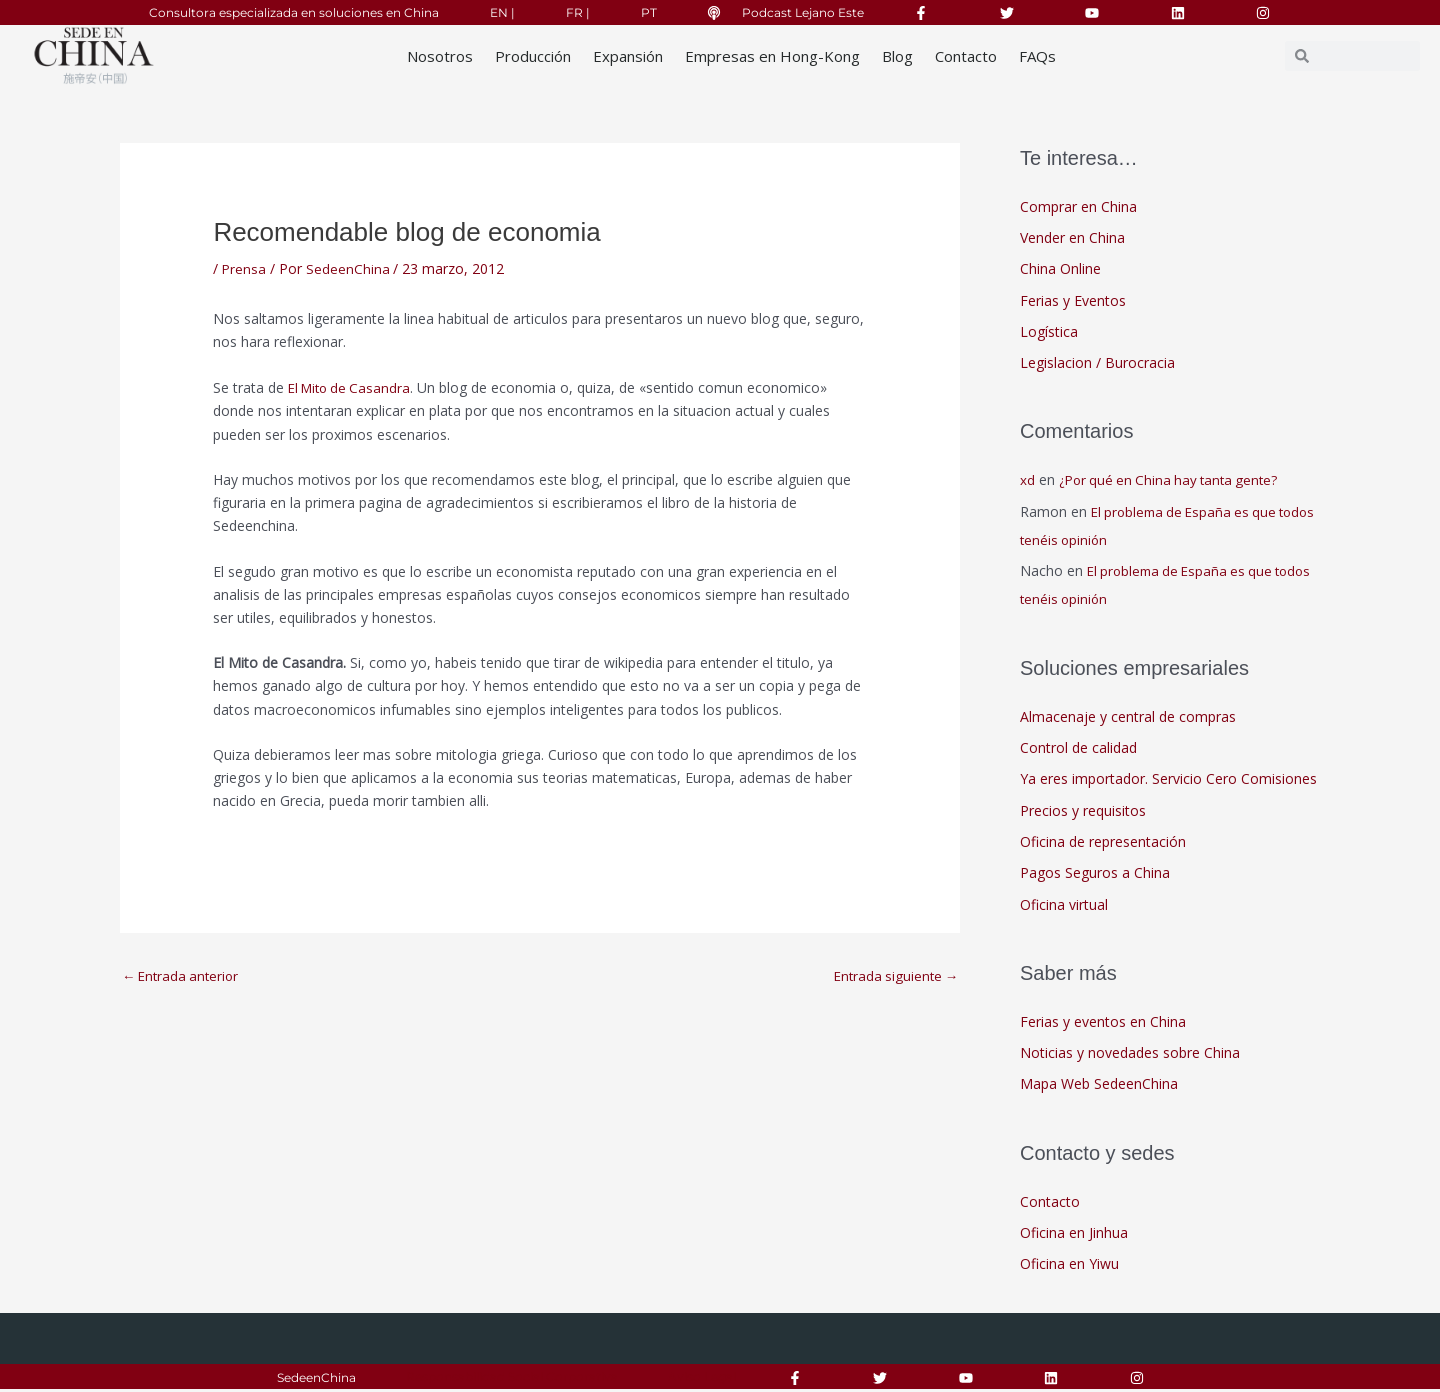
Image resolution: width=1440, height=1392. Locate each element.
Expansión (628, 56)
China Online (1060, 269)
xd (1027, 480)
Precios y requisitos (1083, 811)
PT (649, 12)
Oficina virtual (1064, 906)
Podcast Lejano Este (803, 12)
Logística (1049, 332)
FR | (578, 12)
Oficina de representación (1103, 843)
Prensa (244, 268)
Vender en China (1072, 237)
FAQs (1037, 56)
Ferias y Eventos (1073, 300)
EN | (502, 12)
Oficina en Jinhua (1074, 1234)
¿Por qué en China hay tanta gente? (1174, 480)
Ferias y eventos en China (1103, 1023)
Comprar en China (1078, 206)
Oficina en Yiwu (1069, 1266)
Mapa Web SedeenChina (1099, 1086)
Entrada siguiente (893, 976)
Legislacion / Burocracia (1097, 363)
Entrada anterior (183, 976)
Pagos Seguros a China (1095, 874)
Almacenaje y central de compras (1128, 717)
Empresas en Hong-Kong (772, 56)
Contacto (966, 56)
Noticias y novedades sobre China (1130, 1054)
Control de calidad (1078, 748)
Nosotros (440, 56)
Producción (533, 56)
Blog (897, 56)
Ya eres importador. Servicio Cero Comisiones (1168, 780)
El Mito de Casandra (353, 387)
